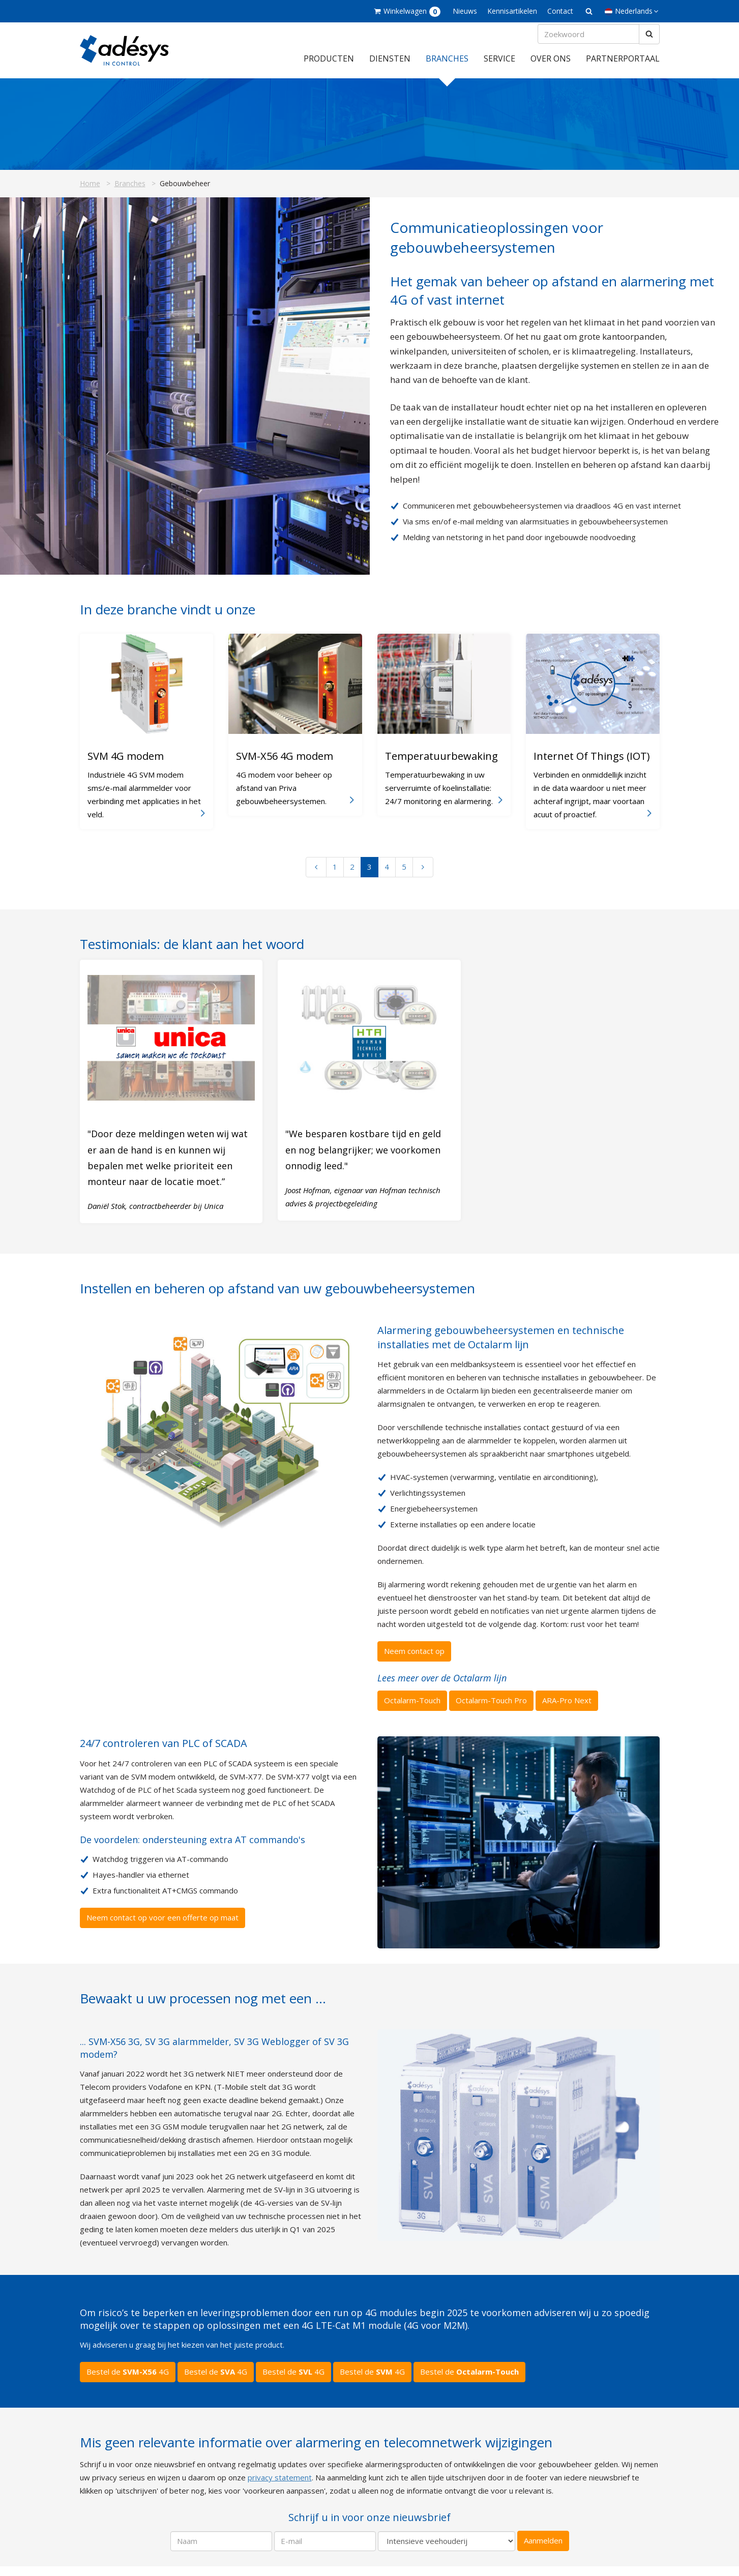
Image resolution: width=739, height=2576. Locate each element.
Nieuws (465, 11)
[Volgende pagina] (422, 876)
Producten (329, 67)
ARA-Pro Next (567, 1710)
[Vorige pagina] (316, 876)
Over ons (550, 67)
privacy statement (280, 2486)
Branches (447, 67)
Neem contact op (414, 1660)
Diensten (389, 67)
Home (90, 192)
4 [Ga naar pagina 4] (387, 876)
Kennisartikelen (512, 11)
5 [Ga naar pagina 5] (404, 876)
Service (499, 67)
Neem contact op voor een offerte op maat (162, 1926)
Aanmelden (543, 2550)
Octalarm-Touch (412, 1710)
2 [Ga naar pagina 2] (352, 876)
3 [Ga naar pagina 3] (369, 876)
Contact (560, 11)
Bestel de (469, 2381)
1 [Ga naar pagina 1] (335, 876)
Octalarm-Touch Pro (491, 1710)
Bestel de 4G (127, 2381)
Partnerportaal (623, 67)
